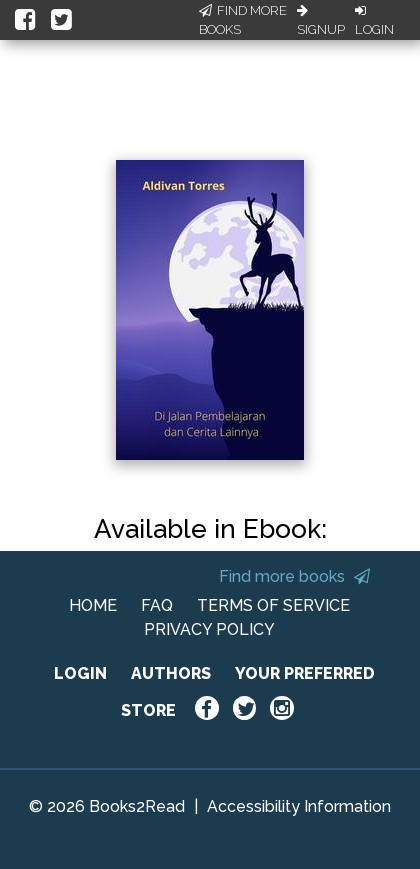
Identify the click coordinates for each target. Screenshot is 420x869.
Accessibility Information (299, 806)
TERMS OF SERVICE (273, 605)
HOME (93, 605)
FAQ (157, 605)
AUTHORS (171, 673)
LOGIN (80, 673)
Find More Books (243, 20)
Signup (321, 21)
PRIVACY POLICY (209, 629)
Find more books (294, 576)
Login (374, 21)
